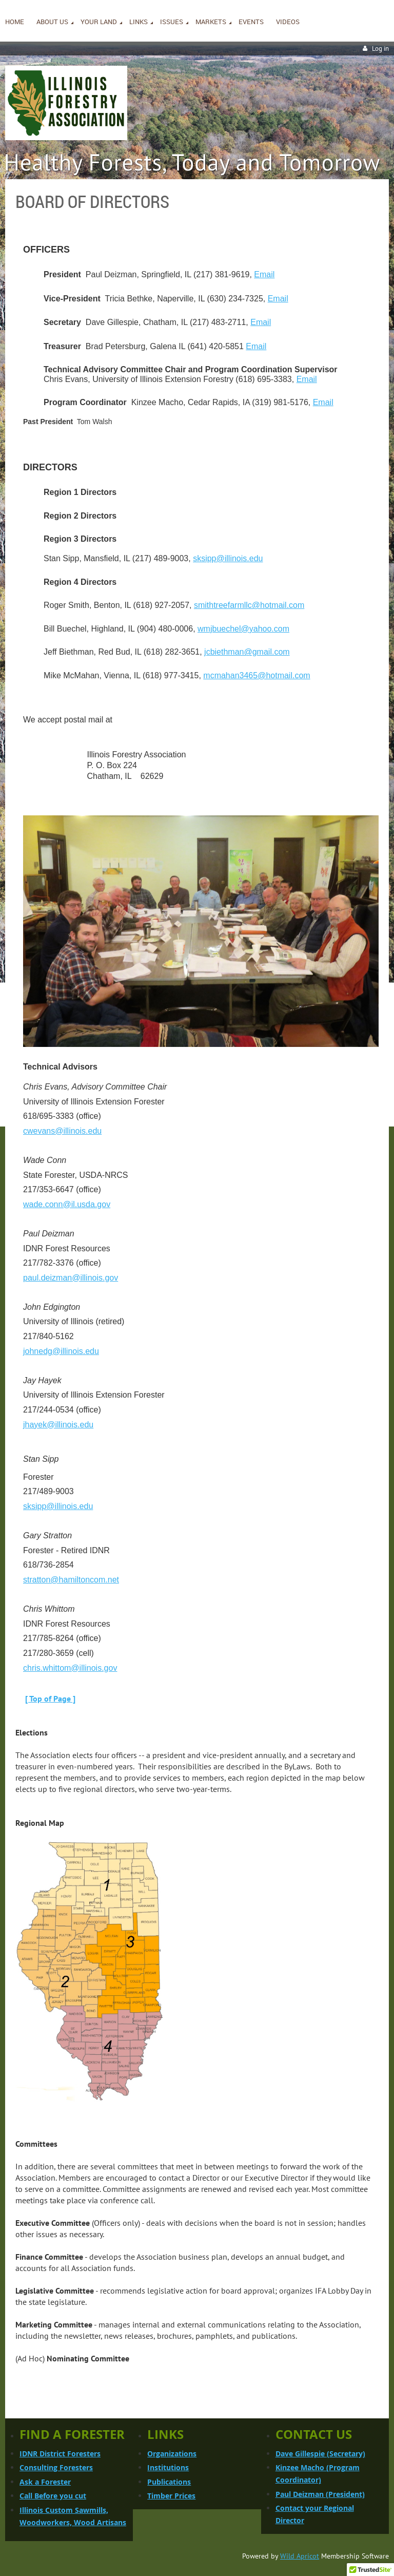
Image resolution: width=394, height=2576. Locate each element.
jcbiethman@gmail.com (247, 651)
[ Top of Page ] (50, 1698)
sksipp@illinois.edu (228, 558)
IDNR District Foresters (60, 2453)
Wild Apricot (299, 2556)
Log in (380, 48)
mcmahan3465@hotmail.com (256, 675)
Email (264, 274)
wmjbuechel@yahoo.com (243, 628)
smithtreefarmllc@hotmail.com (249, 605)
